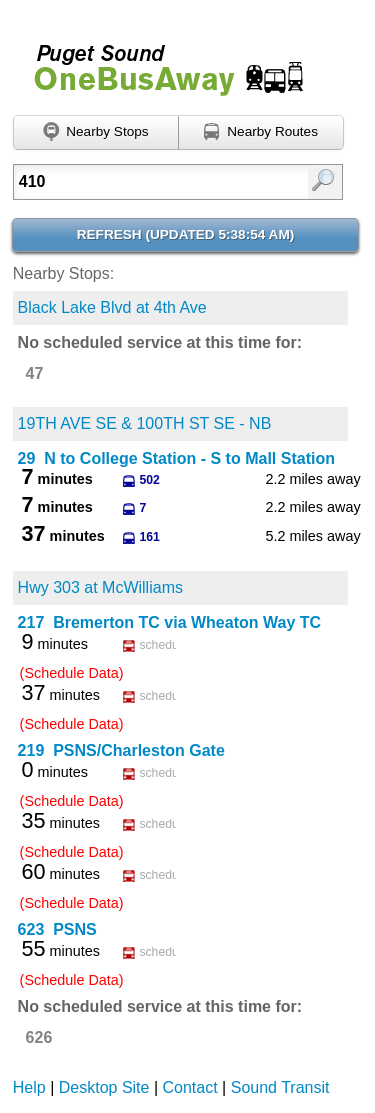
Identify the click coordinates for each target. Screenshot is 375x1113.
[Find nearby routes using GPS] (261, 133)
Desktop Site (104, 1087)
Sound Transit (280, 1087)
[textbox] (156, 182)
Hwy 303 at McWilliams (100, 587)
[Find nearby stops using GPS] (96, 133)
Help (29, 1087)
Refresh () (186, 234)
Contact (190, 1087)
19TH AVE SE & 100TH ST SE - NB (145, 423)
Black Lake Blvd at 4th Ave (112, 307)
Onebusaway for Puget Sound (160, 61)
